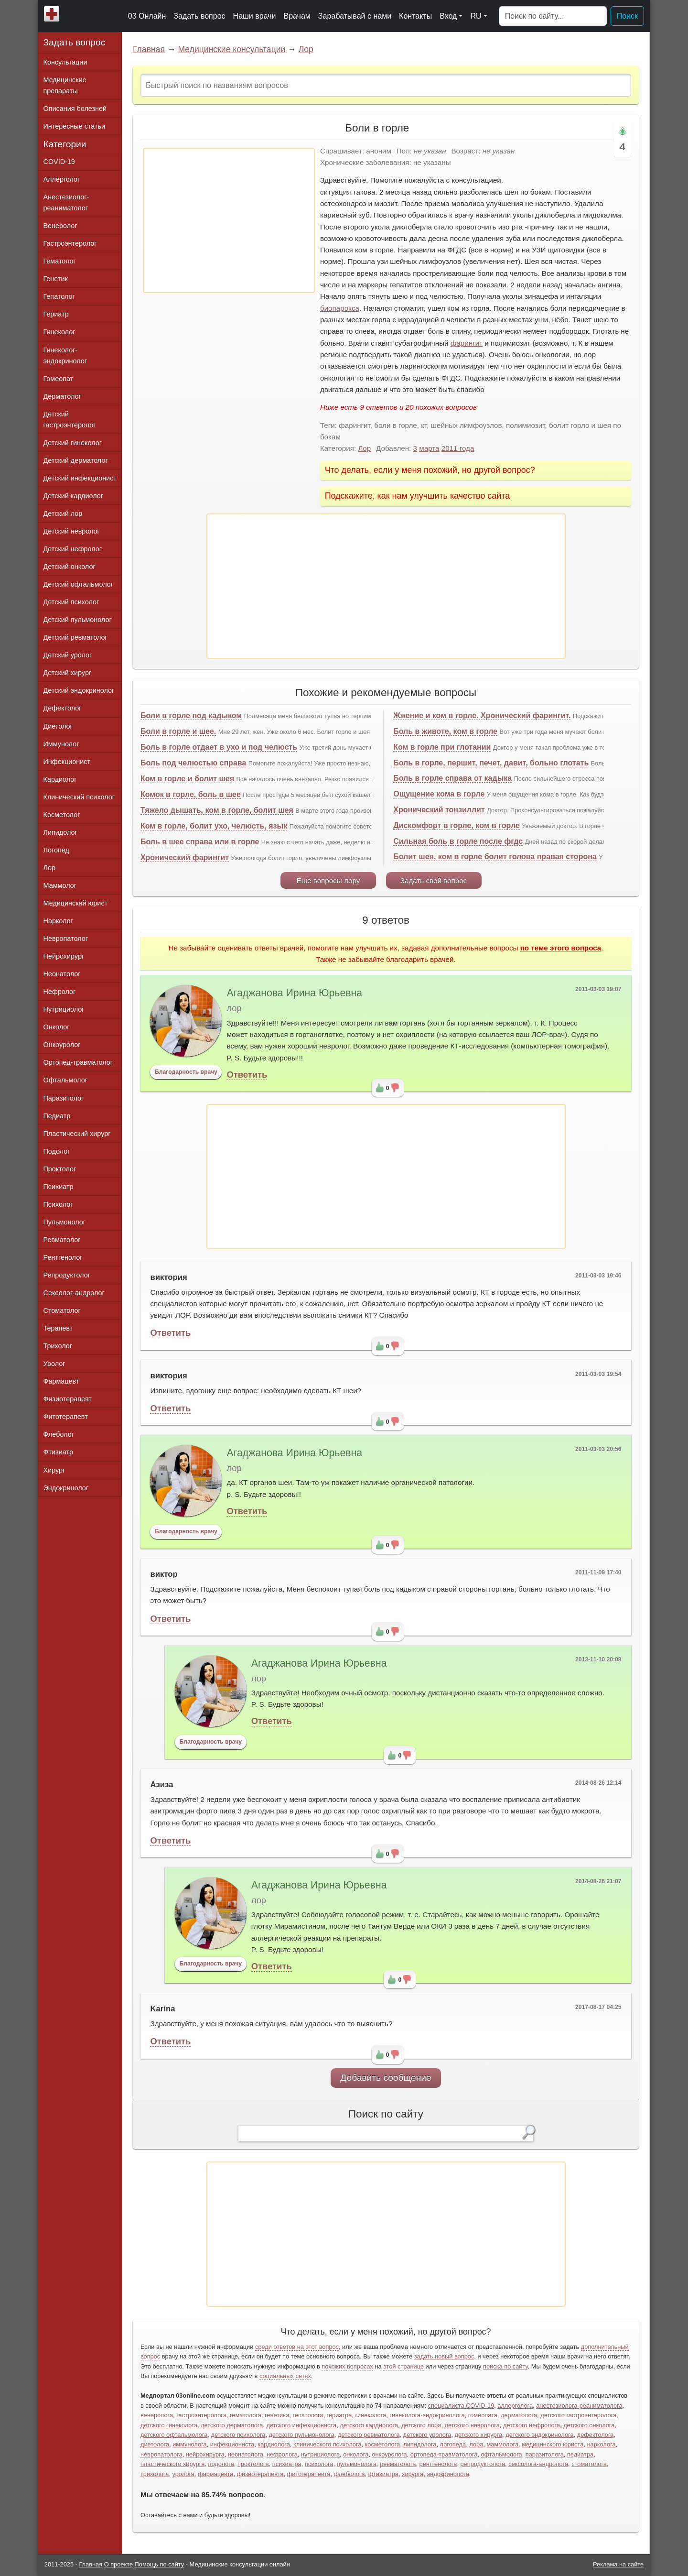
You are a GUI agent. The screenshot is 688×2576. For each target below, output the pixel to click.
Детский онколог (69, 566)
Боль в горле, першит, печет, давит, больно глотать (491, 763)
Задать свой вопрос (433, 880)
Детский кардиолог (73, 496)
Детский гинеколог (72, 443)
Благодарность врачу (186, 1072)
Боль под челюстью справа (193, 763)
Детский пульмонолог (77, 619)
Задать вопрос (199, 16)
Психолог (58, 1204)
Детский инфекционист (80, 478)
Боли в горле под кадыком (191, 715)
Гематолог (59, 261)
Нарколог (58, 921)
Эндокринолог (65, 1488)
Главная (149, 49)
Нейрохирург (64, 956)
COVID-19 (59, 161)
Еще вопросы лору (328, 880)
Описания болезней (75, 108)
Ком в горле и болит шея (187, 779)
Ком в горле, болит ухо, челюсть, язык (213, 826)
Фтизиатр (58, 1452)
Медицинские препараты (64, 85)
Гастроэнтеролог (70, 243)
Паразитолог (63, 1098)
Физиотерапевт (67, 1399)
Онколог (56, 1027)
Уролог (54, 1363)
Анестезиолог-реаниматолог (66, 202)
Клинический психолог (79, 797)
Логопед (56, 850)
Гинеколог (59, 332)
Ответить (246, 1075)
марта (429, 448)
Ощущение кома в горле (438, 794)
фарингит (467, 343)
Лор (306, 49)
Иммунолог (61, 744)
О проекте (118, 2564)
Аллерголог (61, 179)
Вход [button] (448, 16)
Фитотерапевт (65, 1416)
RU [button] (475, 16)
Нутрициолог (64, 1009)
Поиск (627, 16)
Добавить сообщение (385, 2078)
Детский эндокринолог (79, 690)
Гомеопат (58, 378)
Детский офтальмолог (78, 584)
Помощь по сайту (159, 2564)
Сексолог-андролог (74, 1293)
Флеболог (58, 1434)
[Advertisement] (229, 220)
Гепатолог (59, 296)
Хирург (54, 1470)
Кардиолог (60, 779)
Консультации (65, 62)
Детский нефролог (72, 549)
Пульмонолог (64, 1222)
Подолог (56, 1151)
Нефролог (59, 991)
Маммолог (59, 885)
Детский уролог (67, 655)
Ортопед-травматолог (78, 1062)
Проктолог (59, 1169)
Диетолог (58, 726)
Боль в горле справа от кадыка (452, 778)
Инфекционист (67, 761)
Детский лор (63, 513)
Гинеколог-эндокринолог (65, 355)
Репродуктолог (66, 1275)
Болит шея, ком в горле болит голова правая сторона (495, 856)
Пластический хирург (77, 1133)
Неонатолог (62, 974)
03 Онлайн (147, 16)
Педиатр (57, 1116)
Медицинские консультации (231, 49)
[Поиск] (553, 16)
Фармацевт (61, 1381)
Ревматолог (62, 1240)
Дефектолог (62, 708)
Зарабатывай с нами (354, 16)
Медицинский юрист (75, 903)
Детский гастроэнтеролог (69, 419)
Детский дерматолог (75, 460)
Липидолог (60, 832)
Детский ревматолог (75, 637)
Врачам (296, 16)
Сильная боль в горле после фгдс (458, 841)
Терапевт (58, 1328)
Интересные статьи (74, 126)
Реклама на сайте (618, 2564)
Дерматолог (62, 396)
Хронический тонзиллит (439, 810)
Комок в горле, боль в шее (190, 794)
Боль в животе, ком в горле (445, 731)
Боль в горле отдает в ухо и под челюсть (218, 747)
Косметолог (61, 815)
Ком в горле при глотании (442, 747)
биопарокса (339, 308)
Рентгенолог (63, 1257)
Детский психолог (71, 602)
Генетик (55, 279)
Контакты (415, 16)
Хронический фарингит (184, 857)
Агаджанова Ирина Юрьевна (294, 993)
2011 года (457, 448)
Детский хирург (67, 673)
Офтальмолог (65, 1080)
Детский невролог (71, 531)
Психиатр (58, 1186)
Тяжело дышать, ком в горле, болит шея (216, 810)
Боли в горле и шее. (178, 731)
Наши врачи (254, 16)
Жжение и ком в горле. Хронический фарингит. (481, 715)
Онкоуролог (62, 1044)
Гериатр (56, 314)
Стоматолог (62, 1310)
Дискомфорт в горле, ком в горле (456, 825)
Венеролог (60, 225)
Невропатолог (65, 938)
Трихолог (58, 1346)
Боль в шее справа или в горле (199, 842)
